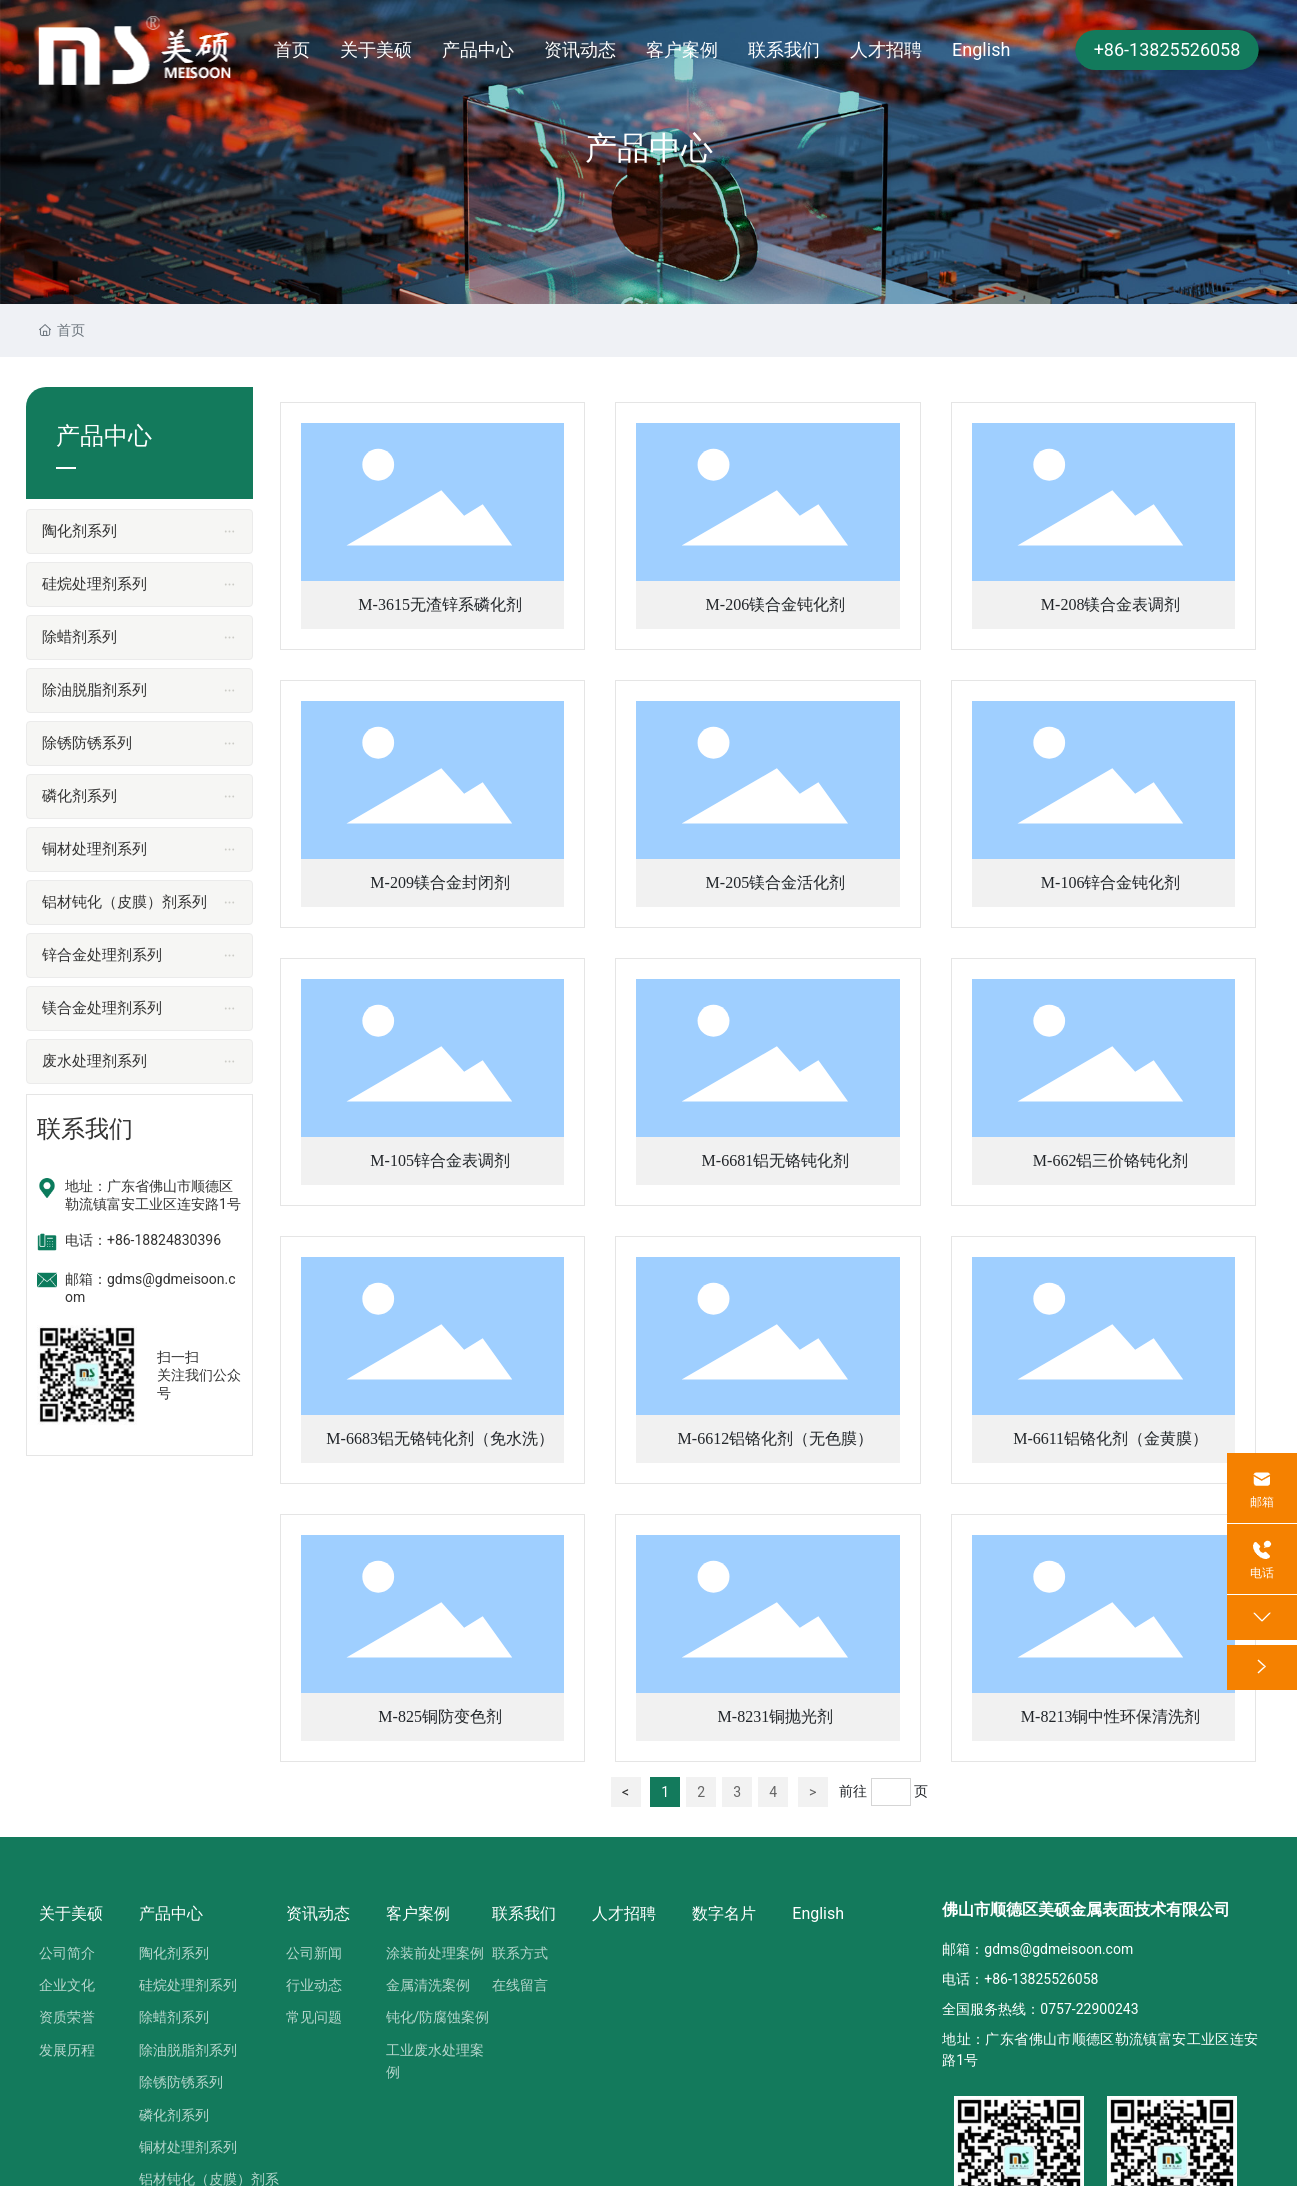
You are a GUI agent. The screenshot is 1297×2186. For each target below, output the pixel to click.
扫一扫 (178, 1357)
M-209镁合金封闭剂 (440, 882)
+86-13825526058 (1167, 49)
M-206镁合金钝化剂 (776, 604)
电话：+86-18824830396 (143, 1240)
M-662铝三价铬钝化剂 (1111, 1160)
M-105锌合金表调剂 (440, 1160)
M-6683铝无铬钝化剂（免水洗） (440, 1438)
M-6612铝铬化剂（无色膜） (776, 1438)
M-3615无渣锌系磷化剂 (440, 604)
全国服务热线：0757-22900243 (1040, 2009)
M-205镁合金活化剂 (776, 882)
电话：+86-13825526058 (1020, 1979)
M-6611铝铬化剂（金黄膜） (1110, 1438)
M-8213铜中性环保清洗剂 (1111, 1716)
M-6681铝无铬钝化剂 (776, 1160)
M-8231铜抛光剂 (776, 1716)
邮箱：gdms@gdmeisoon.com (1037, 1949)
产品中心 (649, 148)
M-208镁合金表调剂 (1111, 604)
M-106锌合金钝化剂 (1111, 882)
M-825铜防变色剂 (440, 1716)
